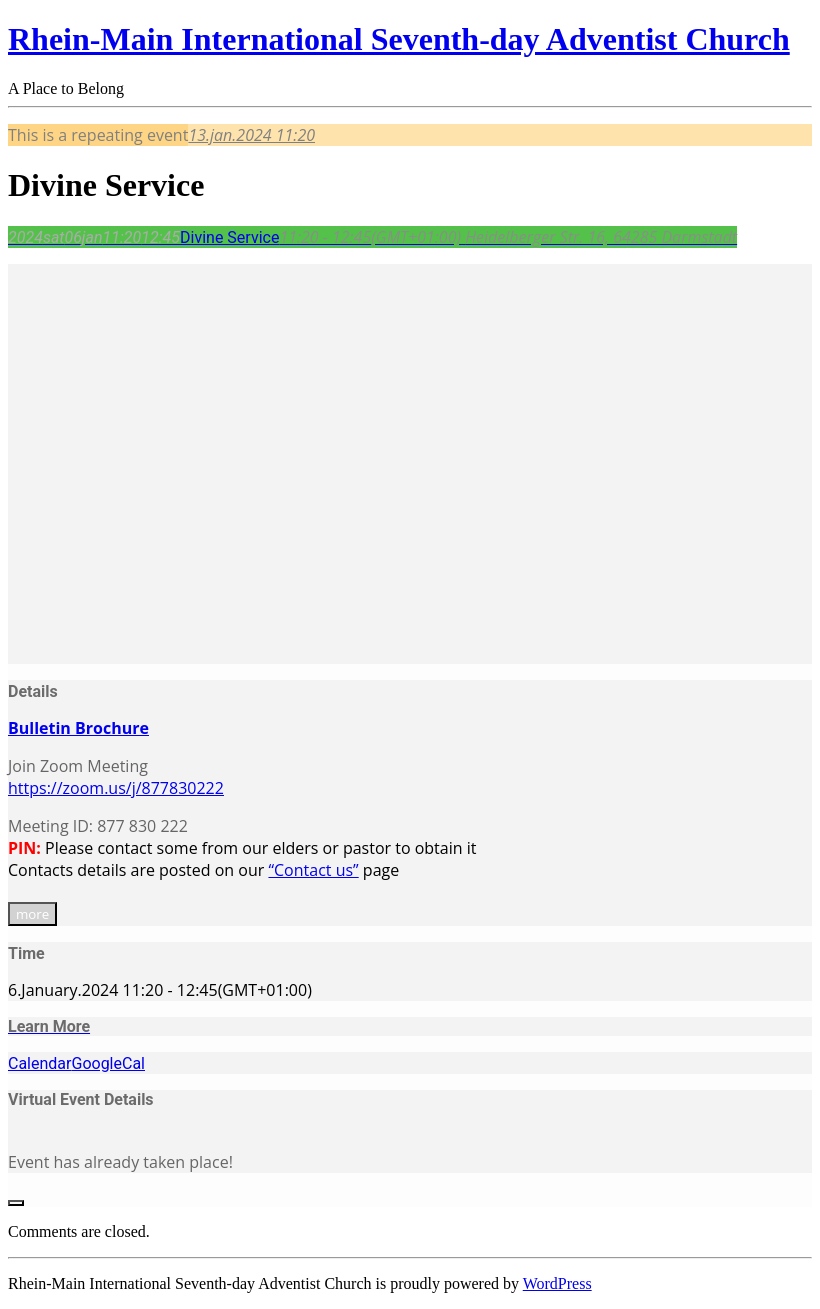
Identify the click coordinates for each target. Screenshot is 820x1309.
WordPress (557, 1283)
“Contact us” (313, 870)
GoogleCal (108, 1063)
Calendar (39, 1063)
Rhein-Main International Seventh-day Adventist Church (399, 39)
